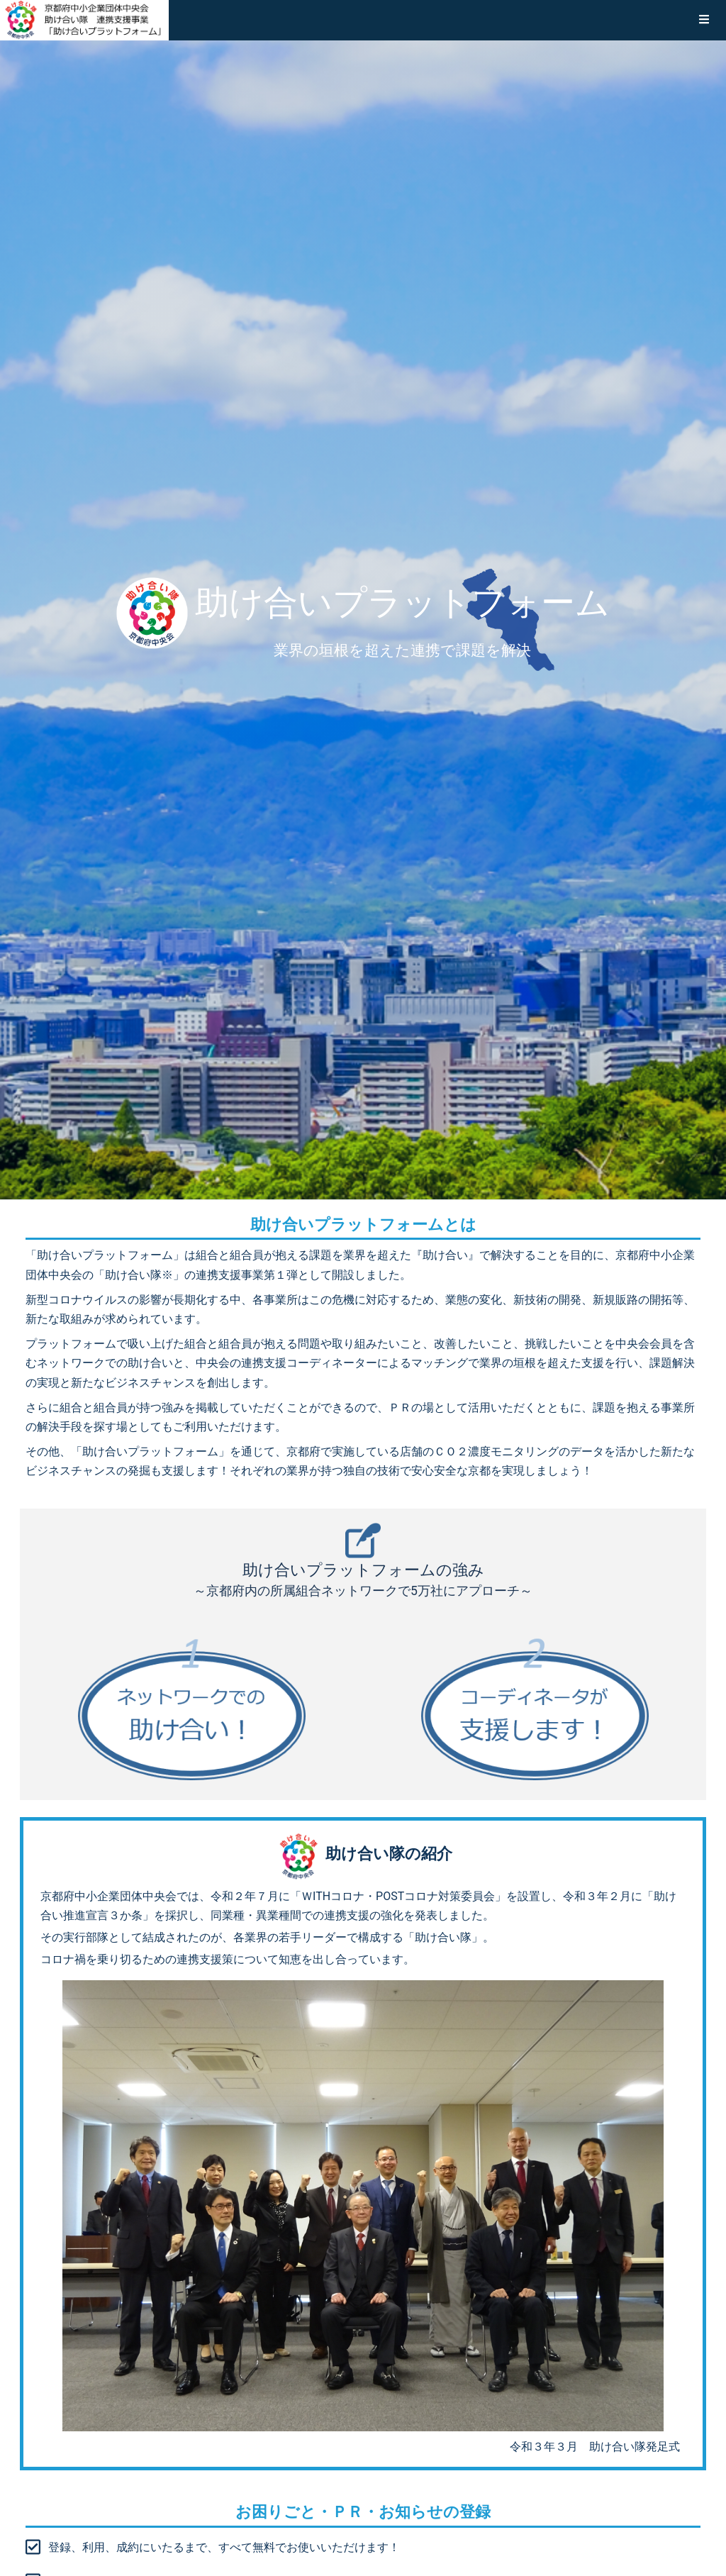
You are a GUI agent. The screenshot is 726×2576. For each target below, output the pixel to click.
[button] (704, 20)
